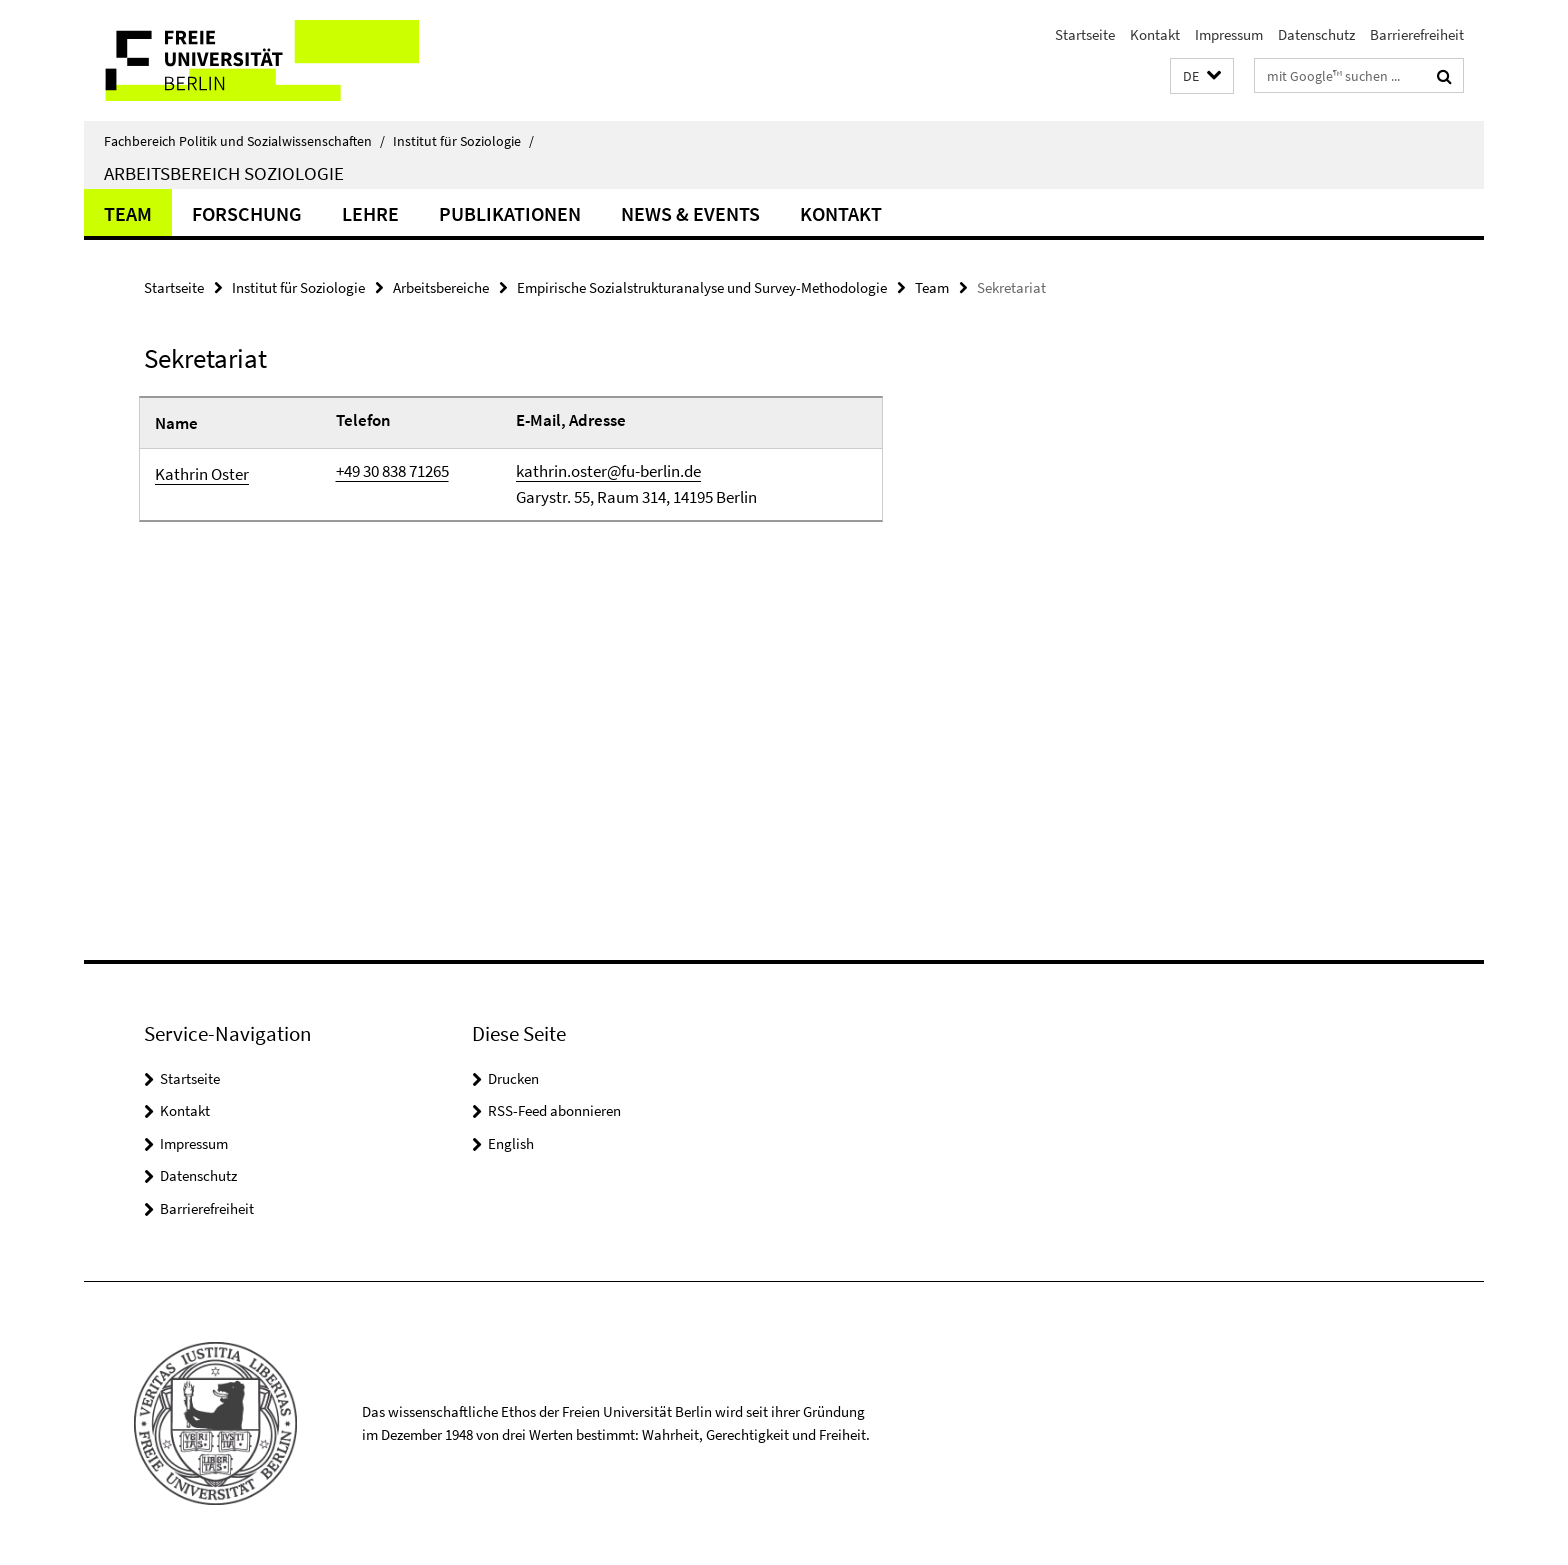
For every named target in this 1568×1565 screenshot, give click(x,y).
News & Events (690, 213)
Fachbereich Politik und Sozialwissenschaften (244, 141)
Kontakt (1155, 34)
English (511, 1143)
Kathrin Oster (202, 474)
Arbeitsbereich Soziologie (224, 173)
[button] (1202, 76)
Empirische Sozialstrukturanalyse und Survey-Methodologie (702, 287)
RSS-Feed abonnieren (554, 1110)
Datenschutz (1316, 34)
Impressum (1229, 34)
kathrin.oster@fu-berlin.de (608, 471)
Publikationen (510, 213)
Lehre (370, 213)
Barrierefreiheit (1417, 34)
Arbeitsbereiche (441, 287)
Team (128, 213)
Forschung (247, 213)
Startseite (1085, 34)
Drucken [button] (513, 1078)
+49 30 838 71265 (392, 471)
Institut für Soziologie (463, 141)
